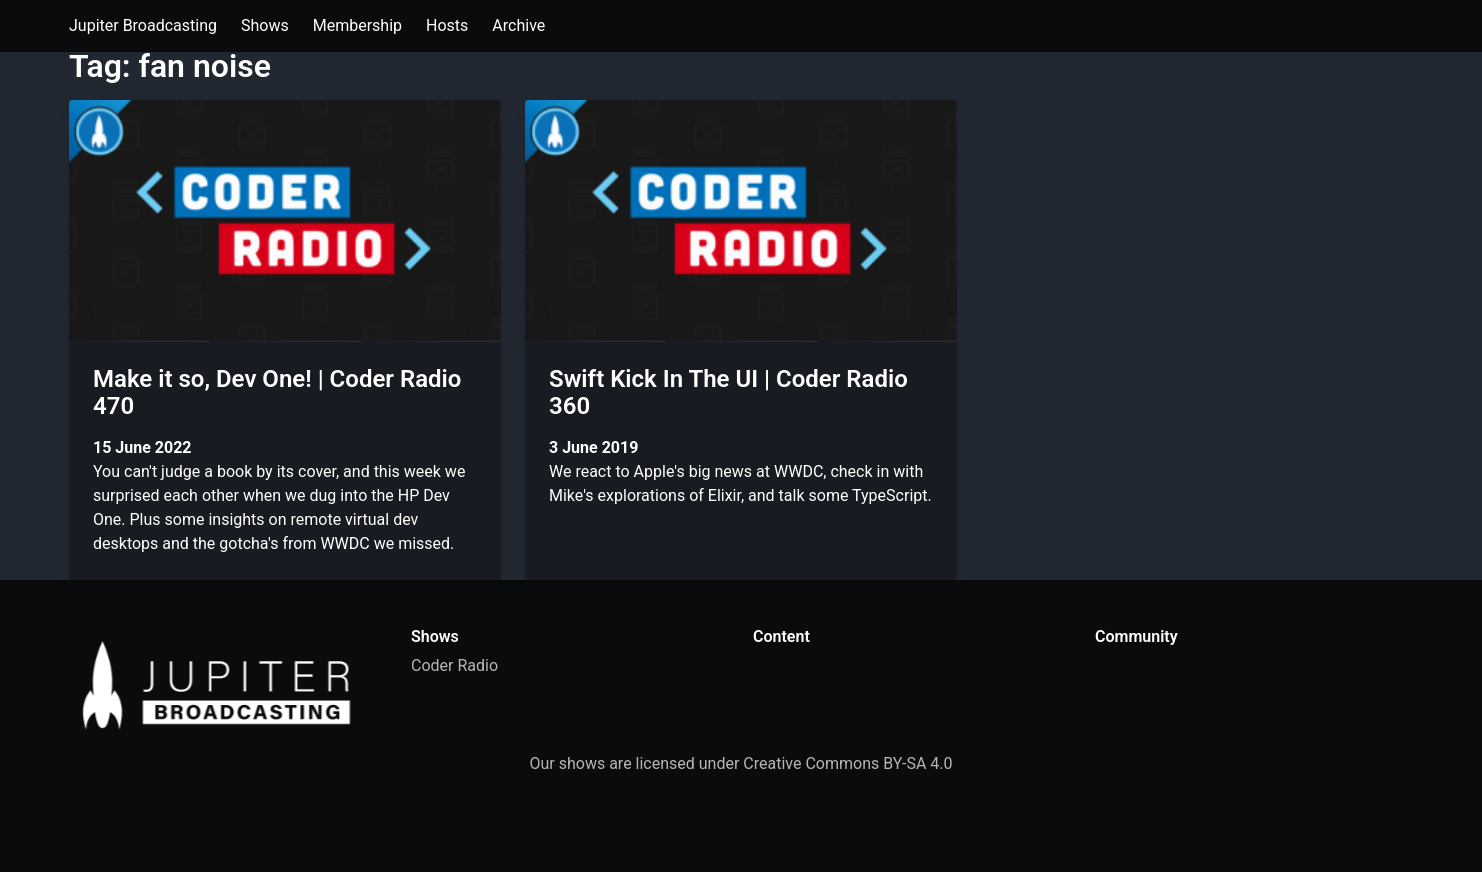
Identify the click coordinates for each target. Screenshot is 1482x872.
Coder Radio (454, 665)
